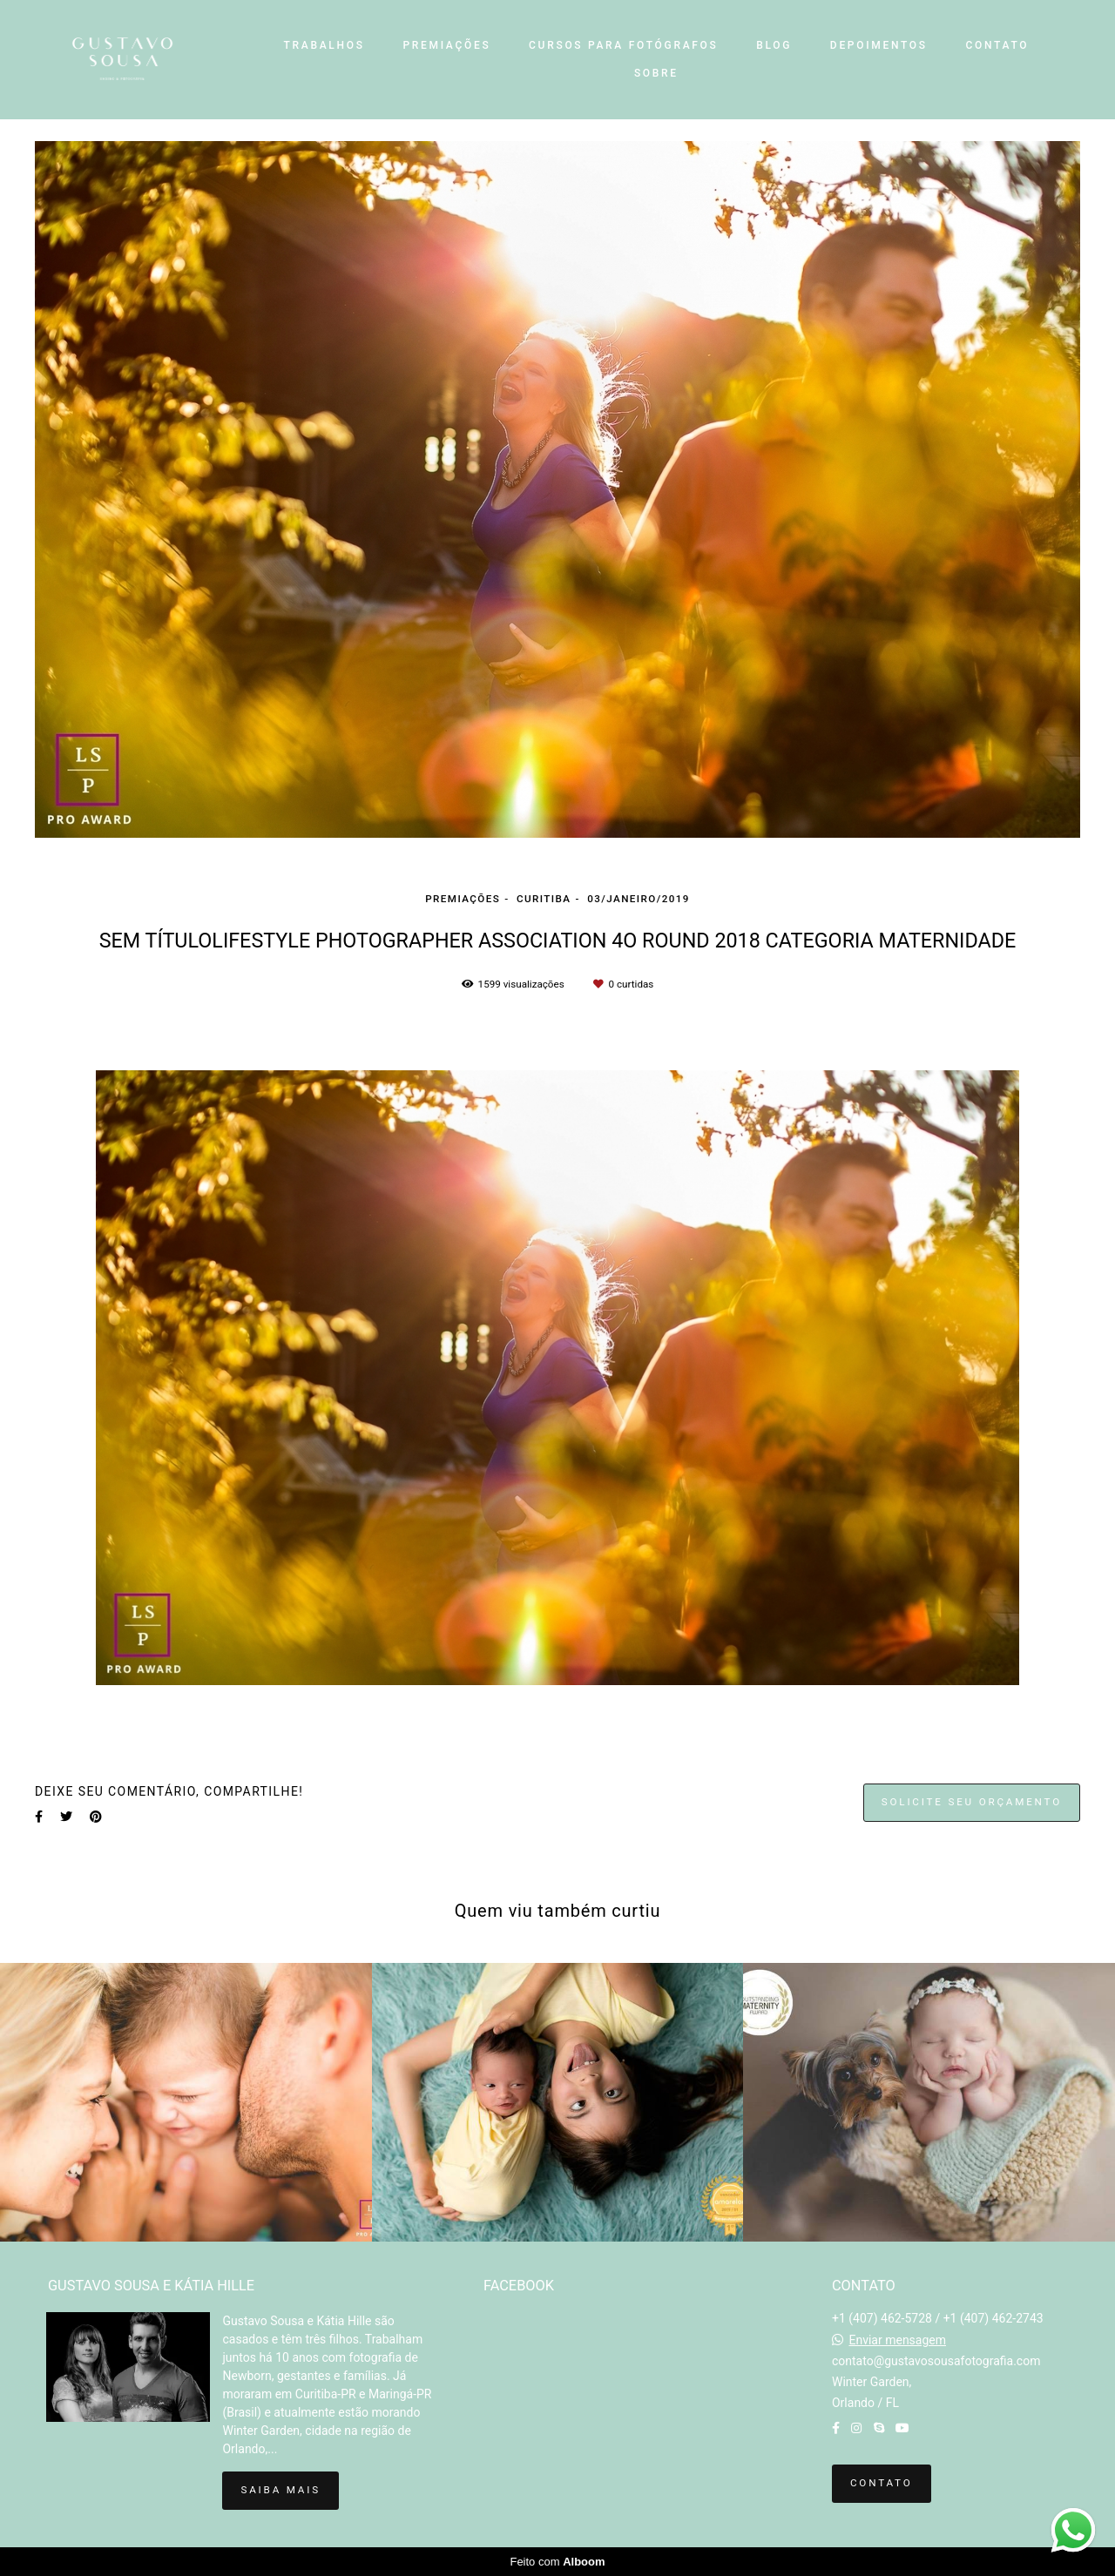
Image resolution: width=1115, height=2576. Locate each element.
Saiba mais (280, 2490)
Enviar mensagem (897, 2340)
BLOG (774, 45)
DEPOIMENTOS (879, 45)
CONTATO (997, 45)
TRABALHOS (324, 45)
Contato (881, 2483)
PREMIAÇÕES (446, 45)
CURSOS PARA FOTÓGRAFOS (623, 45)
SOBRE (656, 73)
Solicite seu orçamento (972, 1802)
